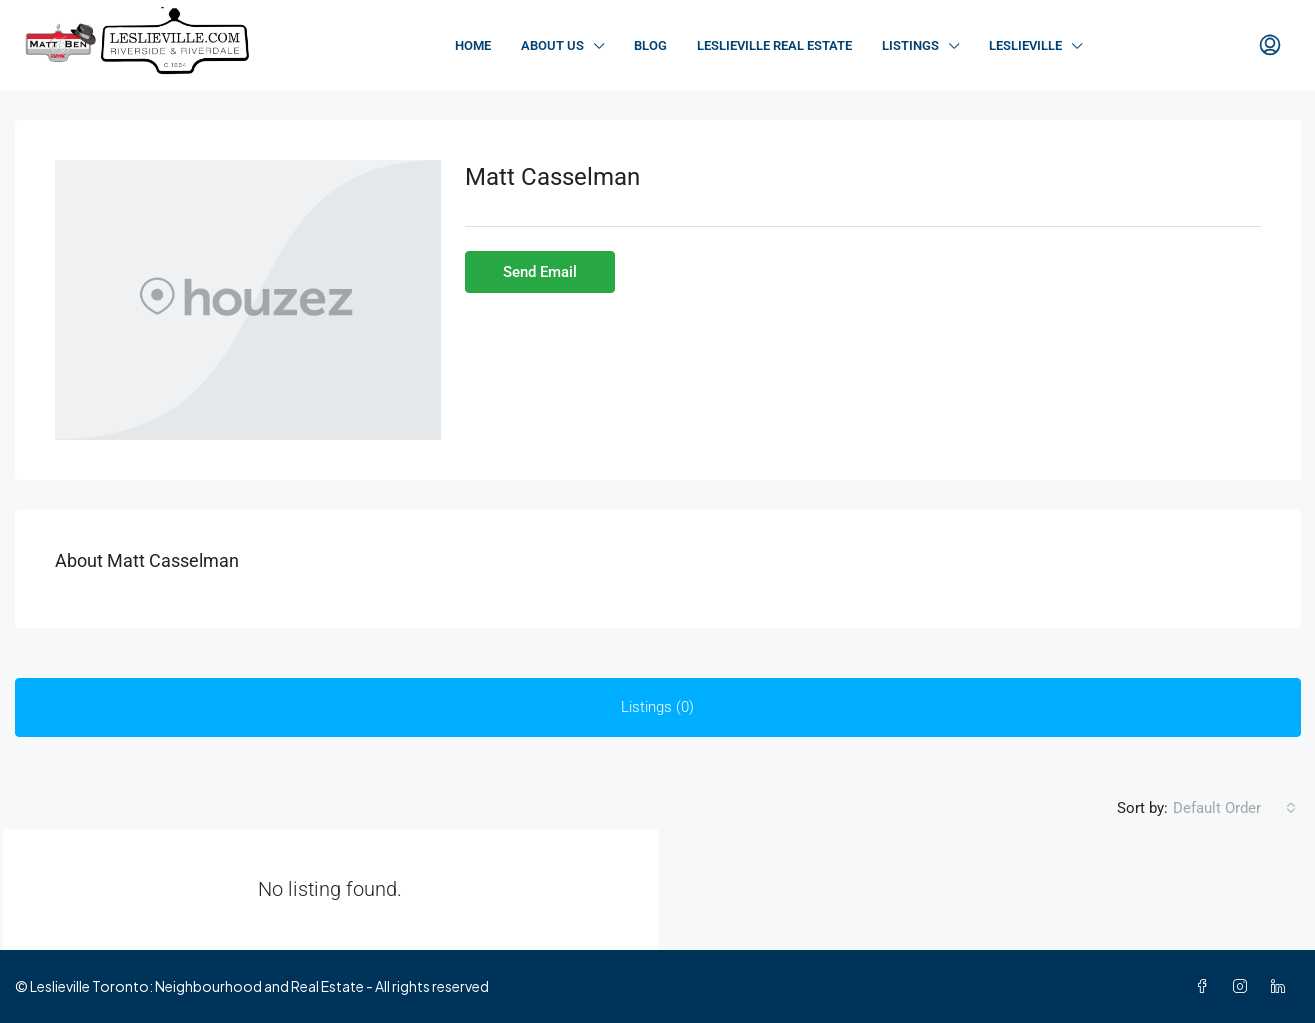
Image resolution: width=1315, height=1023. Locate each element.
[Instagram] (1244, 986)
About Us (552, 45)
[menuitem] (1270, 46)
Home (473, 45)
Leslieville (1025, 45)
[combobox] (1234, 808)
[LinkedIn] (1282, 986)
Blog (650, 45)
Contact (1173, 45)
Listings (910, 45)
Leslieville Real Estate (774, 45)
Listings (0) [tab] (657, 707)
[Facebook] (1206, 986)
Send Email (540, 272)
